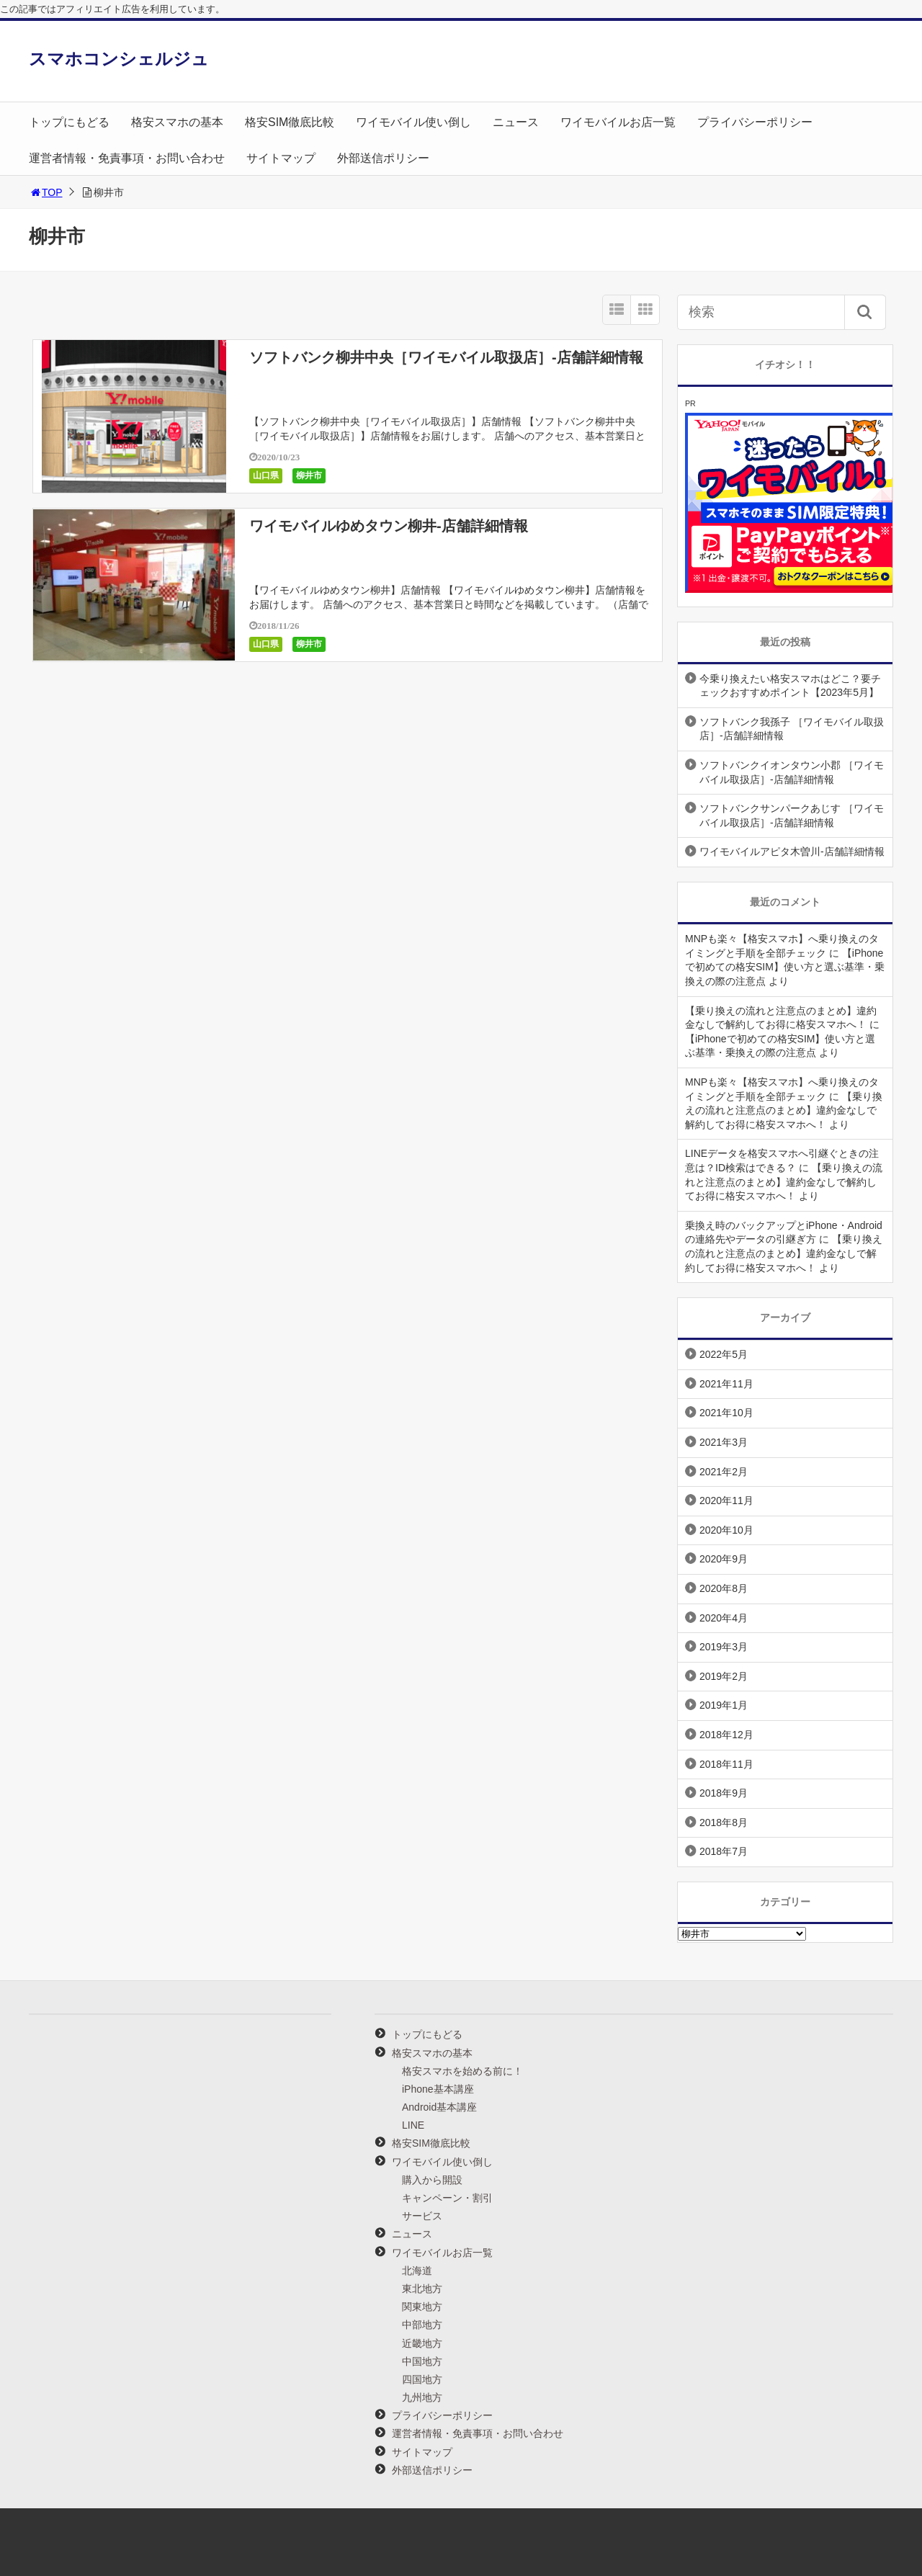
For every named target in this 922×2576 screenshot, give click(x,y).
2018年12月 (726, 1734)
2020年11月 (726, 1500)
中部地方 (422, 2324)
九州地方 (422, 2397)
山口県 (266, 475)
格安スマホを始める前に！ (462, 2071)
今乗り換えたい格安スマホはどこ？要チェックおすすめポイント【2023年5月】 (790, 686)
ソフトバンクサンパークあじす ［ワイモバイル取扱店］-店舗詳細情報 (791, 815)
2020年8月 (723, 1588)
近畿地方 (422, 2343)
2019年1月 (723, 1705)
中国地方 (422, 2361)
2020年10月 (726, 1530)
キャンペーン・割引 (447, 2198)
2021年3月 (723, 1442)
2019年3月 (723, 1647)
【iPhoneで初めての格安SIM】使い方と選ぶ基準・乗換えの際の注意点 (785, 967)
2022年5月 (723, 1354)
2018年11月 (726, 1764)
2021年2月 (723, 1471)
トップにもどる (69, 122)
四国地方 (422, 2379)
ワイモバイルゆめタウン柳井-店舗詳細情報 (388, 526)
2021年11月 (726, 1384)
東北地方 (422, 2288)
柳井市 (309, 475)
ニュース (516, 122)
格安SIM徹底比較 (289, 122)
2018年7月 (723, 1851)
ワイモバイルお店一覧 (618, 122)
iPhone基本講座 (438, 2089)
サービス (422, 2216)
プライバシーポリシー (755, 122)
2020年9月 (723, 1559)
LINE (413, 2125)
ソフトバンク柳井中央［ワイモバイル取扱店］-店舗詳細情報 (446, 357)
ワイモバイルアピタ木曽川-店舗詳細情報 (792, 851)
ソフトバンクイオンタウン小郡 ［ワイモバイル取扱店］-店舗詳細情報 (791, 772)
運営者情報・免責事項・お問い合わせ (127, 158)
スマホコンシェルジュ (119, 58)
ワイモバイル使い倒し (413, 122)
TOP (46, 192)
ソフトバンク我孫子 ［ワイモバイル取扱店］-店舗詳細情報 (791, 729)
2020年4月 (723, 1618)
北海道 (417, 2270)
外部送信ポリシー (383, 158)
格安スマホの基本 (177, 122)
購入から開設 (432, 2180)
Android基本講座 (439, 2107)
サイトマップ (280, 158)
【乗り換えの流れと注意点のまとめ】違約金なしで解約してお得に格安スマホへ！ (783, 1110)
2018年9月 (723, 1793)
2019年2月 (723, 1676)
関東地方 (422, 2306)
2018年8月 (723, 1822)
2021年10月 (726, 1412)
